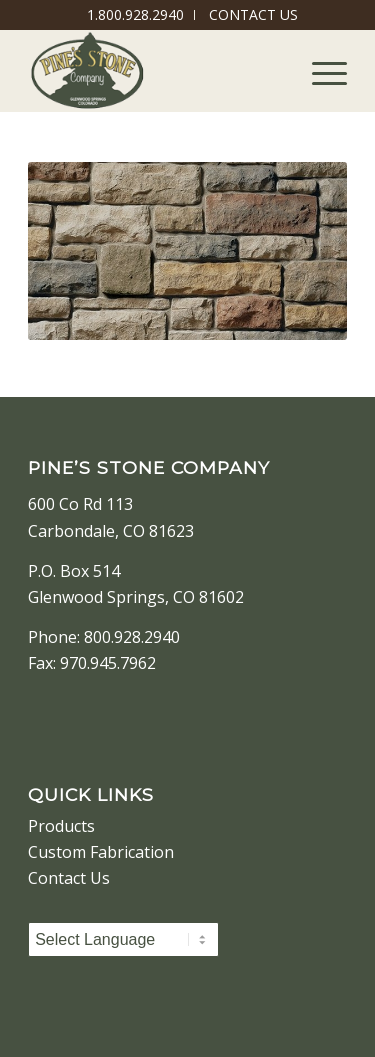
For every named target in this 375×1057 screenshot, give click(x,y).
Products (61, 826)
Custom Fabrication (101, 852)
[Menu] (319, 71)
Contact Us (69, 878)
